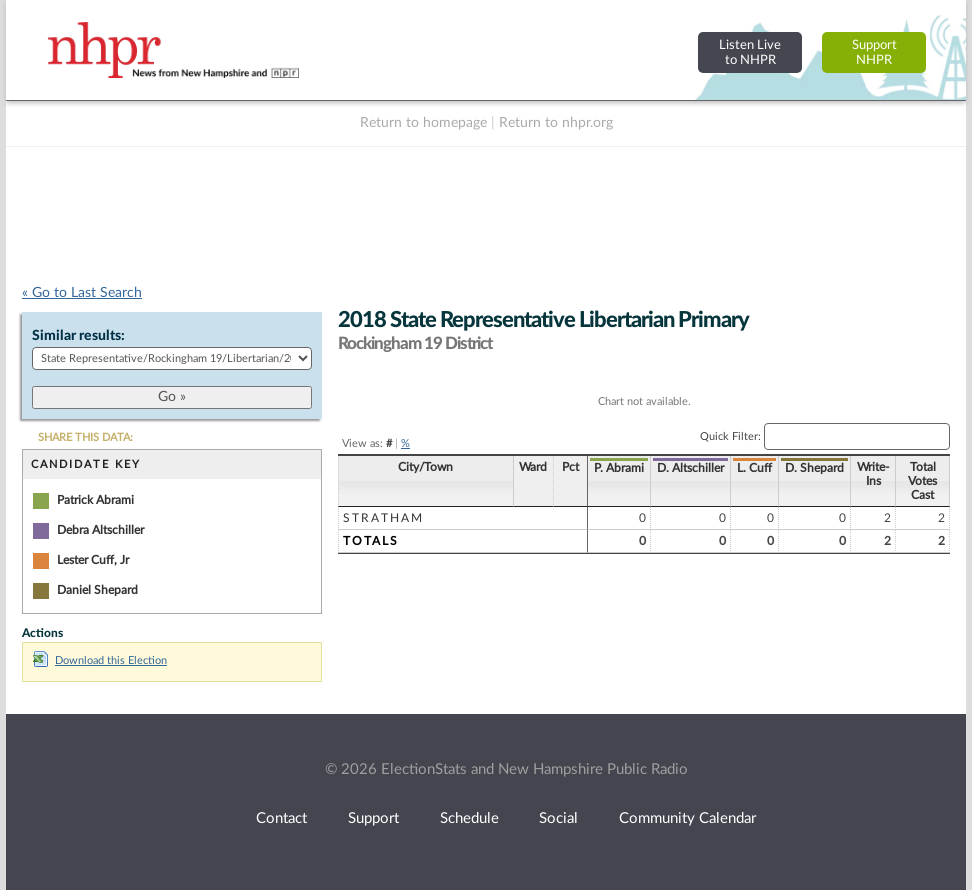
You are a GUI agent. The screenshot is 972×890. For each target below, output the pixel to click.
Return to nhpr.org (556, 123)
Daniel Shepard (97, 590)
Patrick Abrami (95, 500)
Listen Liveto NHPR (750, 52)
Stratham (383, 518)
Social (558, 818)
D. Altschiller (690, 468)
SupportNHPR (874, 52)
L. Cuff (754, 468)
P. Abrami (619, 468)
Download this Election (100, 660)
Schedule (469, 818)
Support (373, 818)
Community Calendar (687, 818)
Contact (281, 818)
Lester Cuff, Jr (93, 560)
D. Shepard (814, 468)
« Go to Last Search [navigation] (82, 293)
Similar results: (78, 336)
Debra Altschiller (100, 530)
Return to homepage (423, 123)
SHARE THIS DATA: (85, 437)
